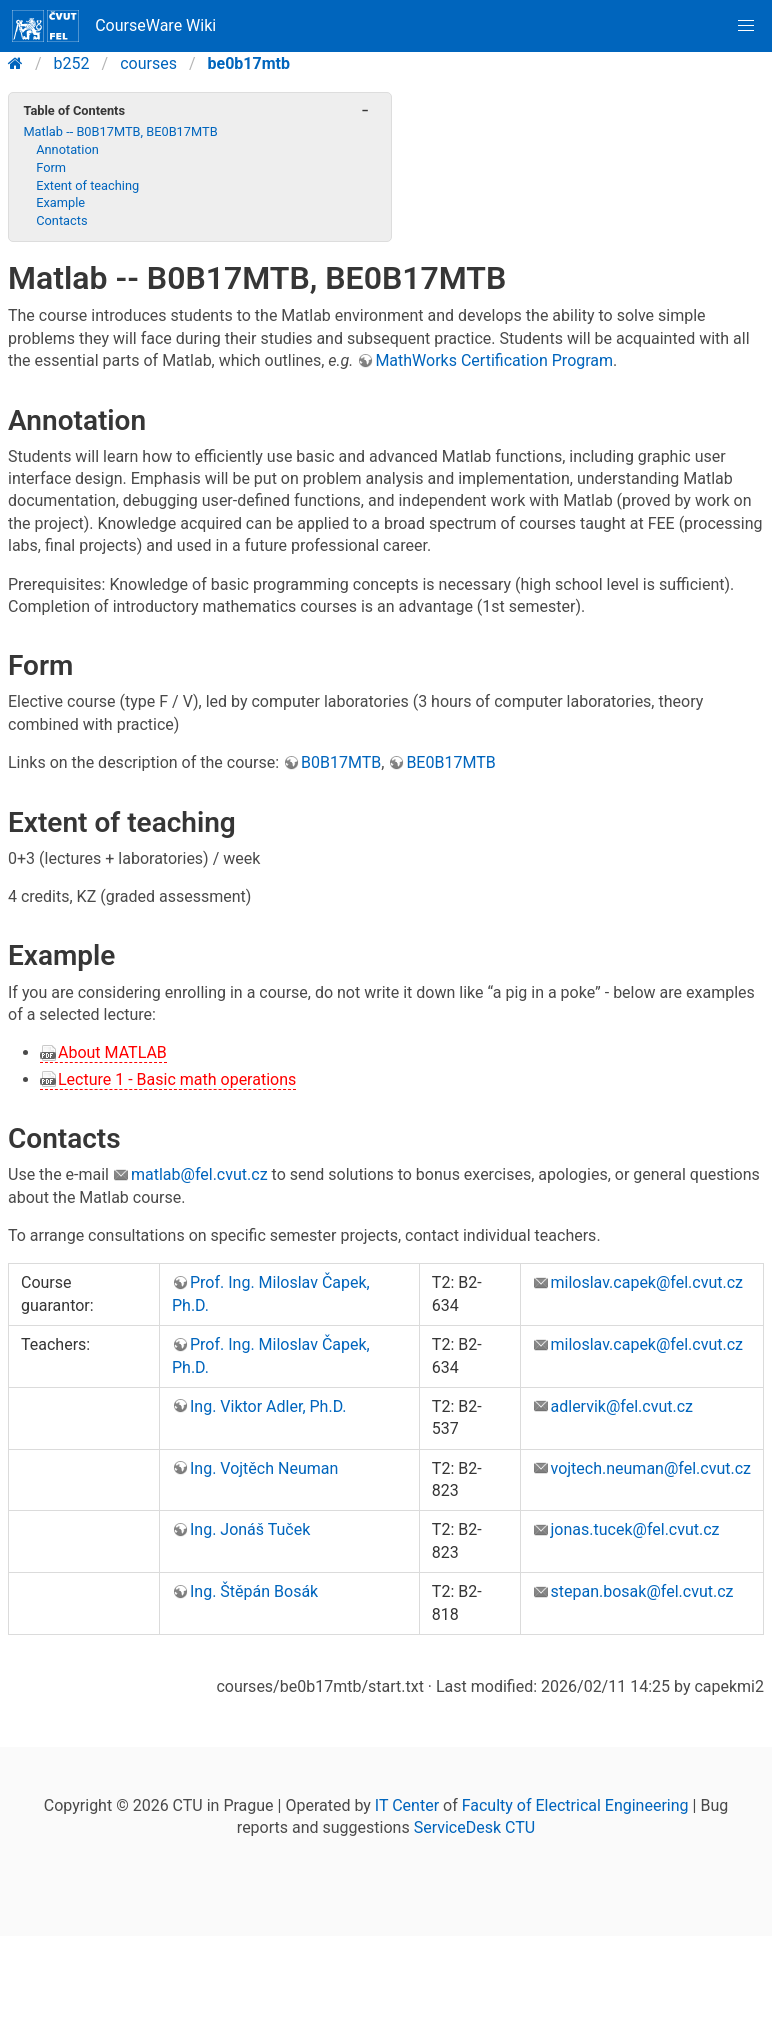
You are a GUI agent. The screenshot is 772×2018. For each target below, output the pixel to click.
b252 (72, 63)
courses (148, 63)
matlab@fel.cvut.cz (199, 1174)
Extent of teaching (87, 185)
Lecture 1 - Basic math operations (177, 1079)
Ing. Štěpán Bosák (254, 1591)
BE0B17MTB (450, 762)
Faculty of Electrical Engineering (575, 1805)
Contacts (61, 220)
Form (51, 167)
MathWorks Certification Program (494, 360)
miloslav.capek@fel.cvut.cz (647, 1282)
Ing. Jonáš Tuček (250, 1529)
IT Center (407, 1805)
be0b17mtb (249, 63)
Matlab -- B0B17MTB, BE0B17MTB (120, 131)
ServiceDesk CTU (474, 1827)
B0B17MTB (341, 762)
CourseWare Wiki (114, 26)
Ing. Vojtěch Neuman (264, 1468)
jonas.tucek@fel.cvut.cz (635, 1529)
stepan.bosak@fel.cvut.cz (642, 1591)
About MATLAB (112, 1052)
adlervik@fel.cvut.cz (622, 1406)
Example (60, 202)
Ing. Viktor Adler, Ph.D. (268, 1406)
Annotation (67, 149)
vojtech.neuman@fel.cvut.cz (651, 1468)
